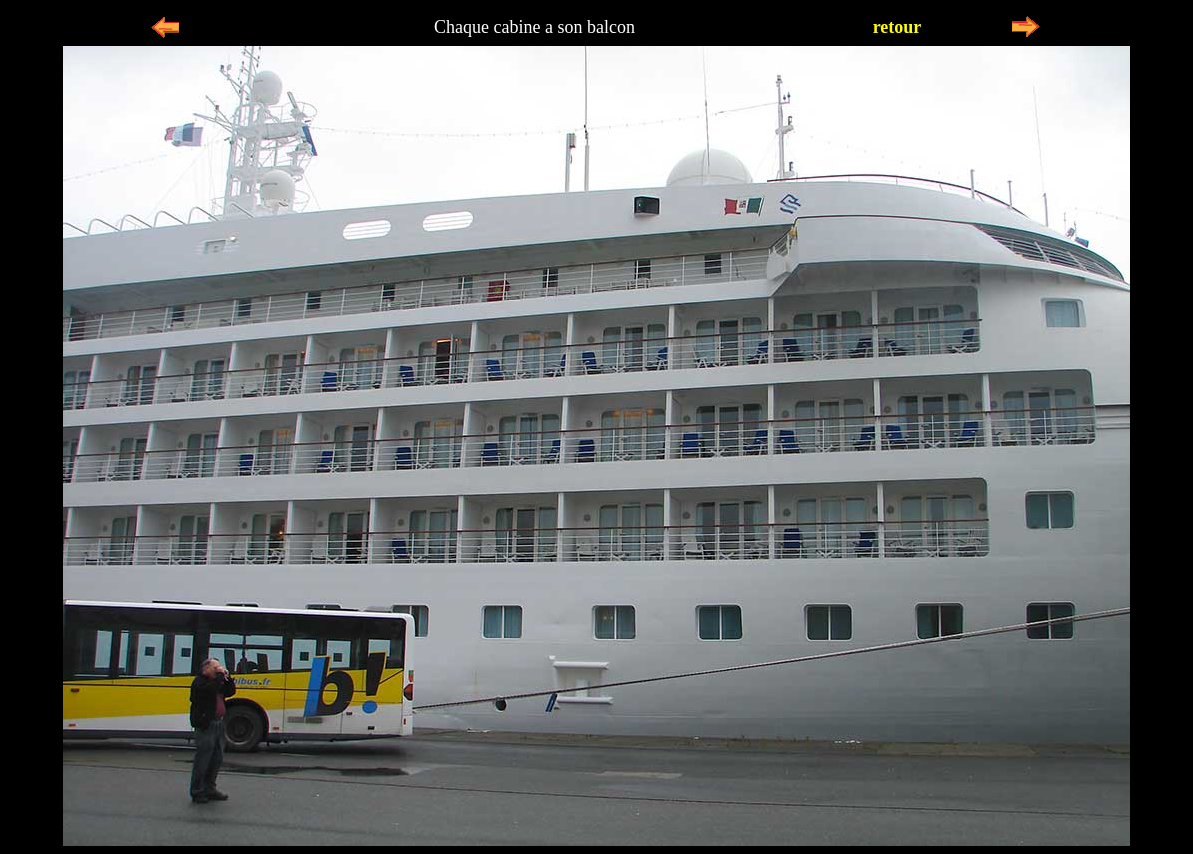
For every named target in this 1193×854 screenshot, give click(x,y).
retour (897, 27)
